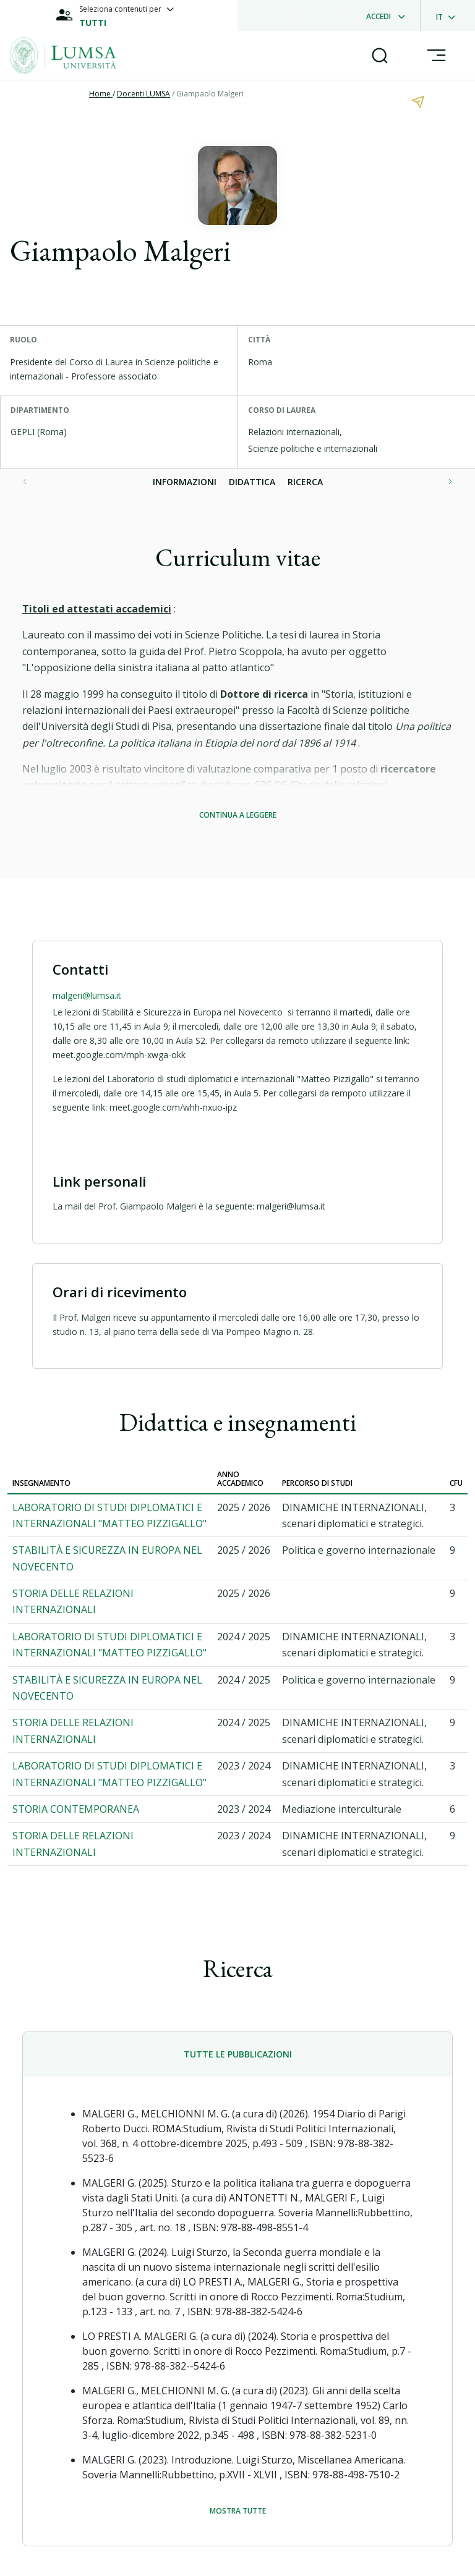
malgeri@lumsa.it (87, 995)
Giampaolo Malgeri (210, 93)
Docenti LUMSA (143, 93)
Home (101, 93)
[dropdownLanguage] (449, 15)
